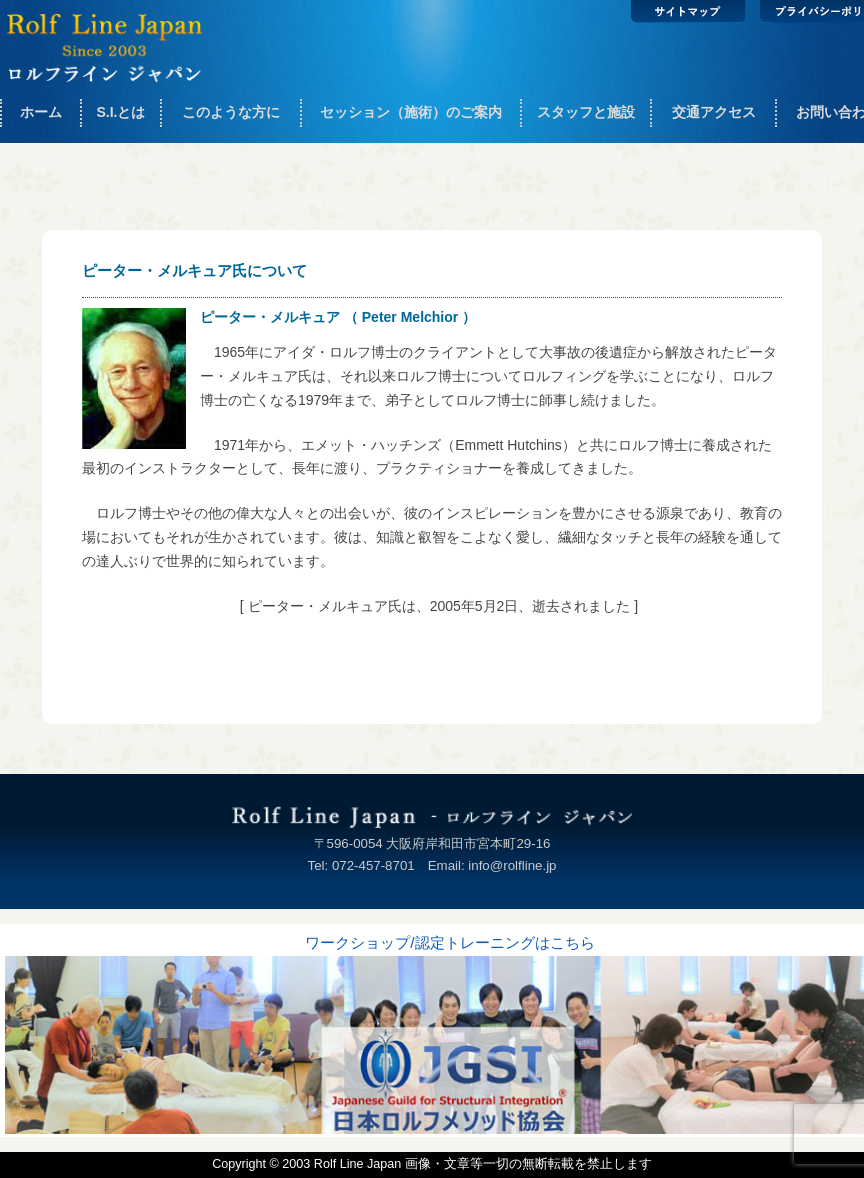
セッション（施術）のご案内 (411, 112)
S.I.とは (120, 112)
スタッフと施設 (586, 112)
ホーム (41, 112)
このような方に (231, 112)
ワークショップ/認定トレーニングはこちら (449, 942)
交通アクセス (714, 112)
